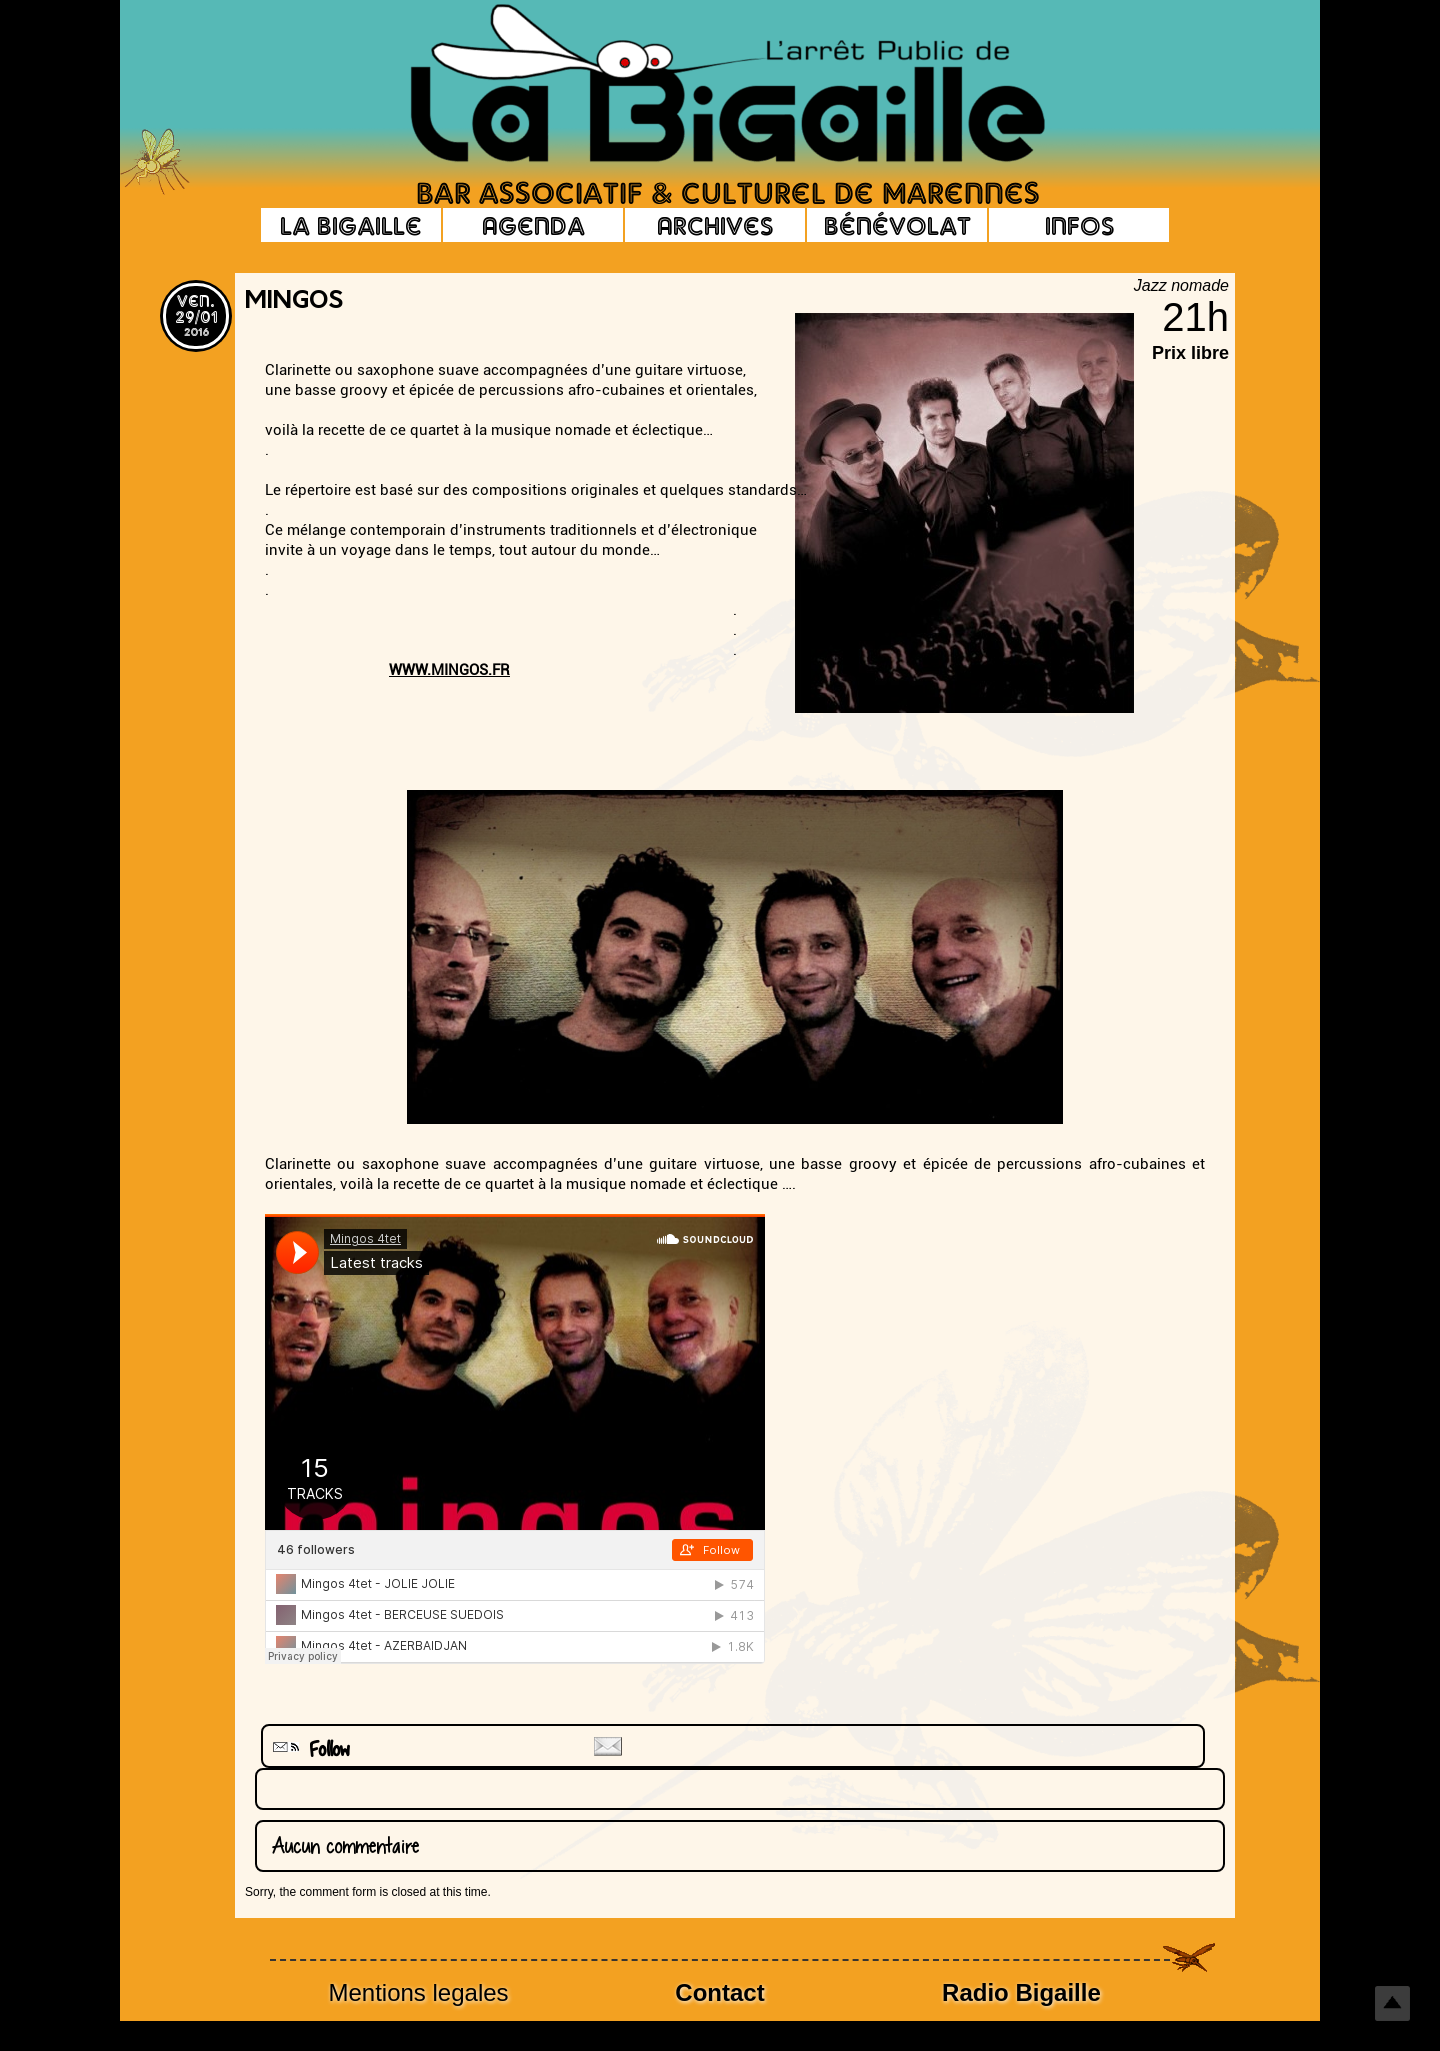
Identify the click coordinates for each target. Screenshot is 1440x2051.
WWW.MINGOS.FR (449, 670)
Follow (309, 1749)
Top (1392, 2003)
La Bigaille (351, 225)
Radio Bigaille (1021, 1992)
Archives (715, 225)
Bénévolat (897, 225)
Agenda (533, 225)
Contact (719, 1992)
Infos (1079, 225)
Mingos (294, 302)
